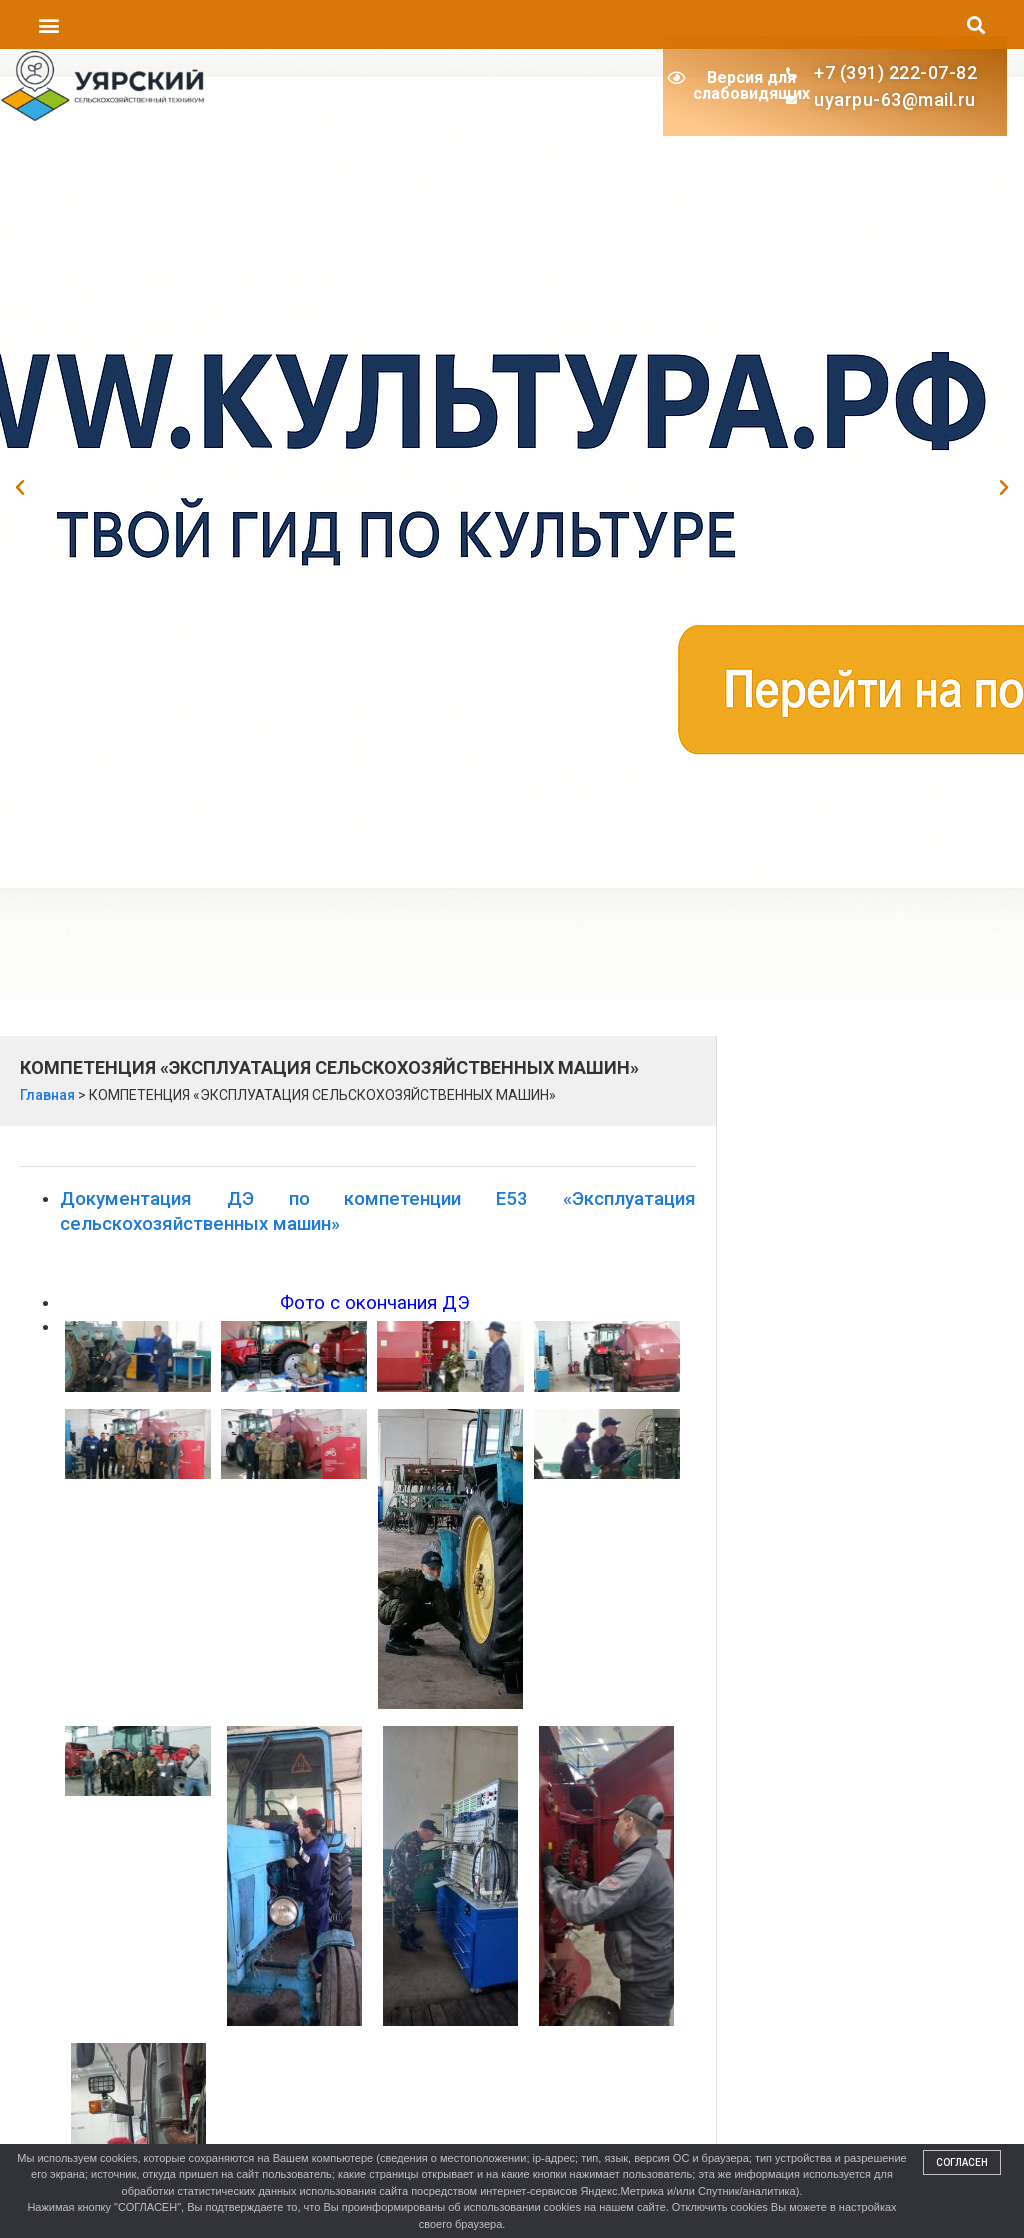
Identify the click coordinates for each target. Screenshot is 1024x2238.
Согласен (962, 2162)
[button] (48, 24)
